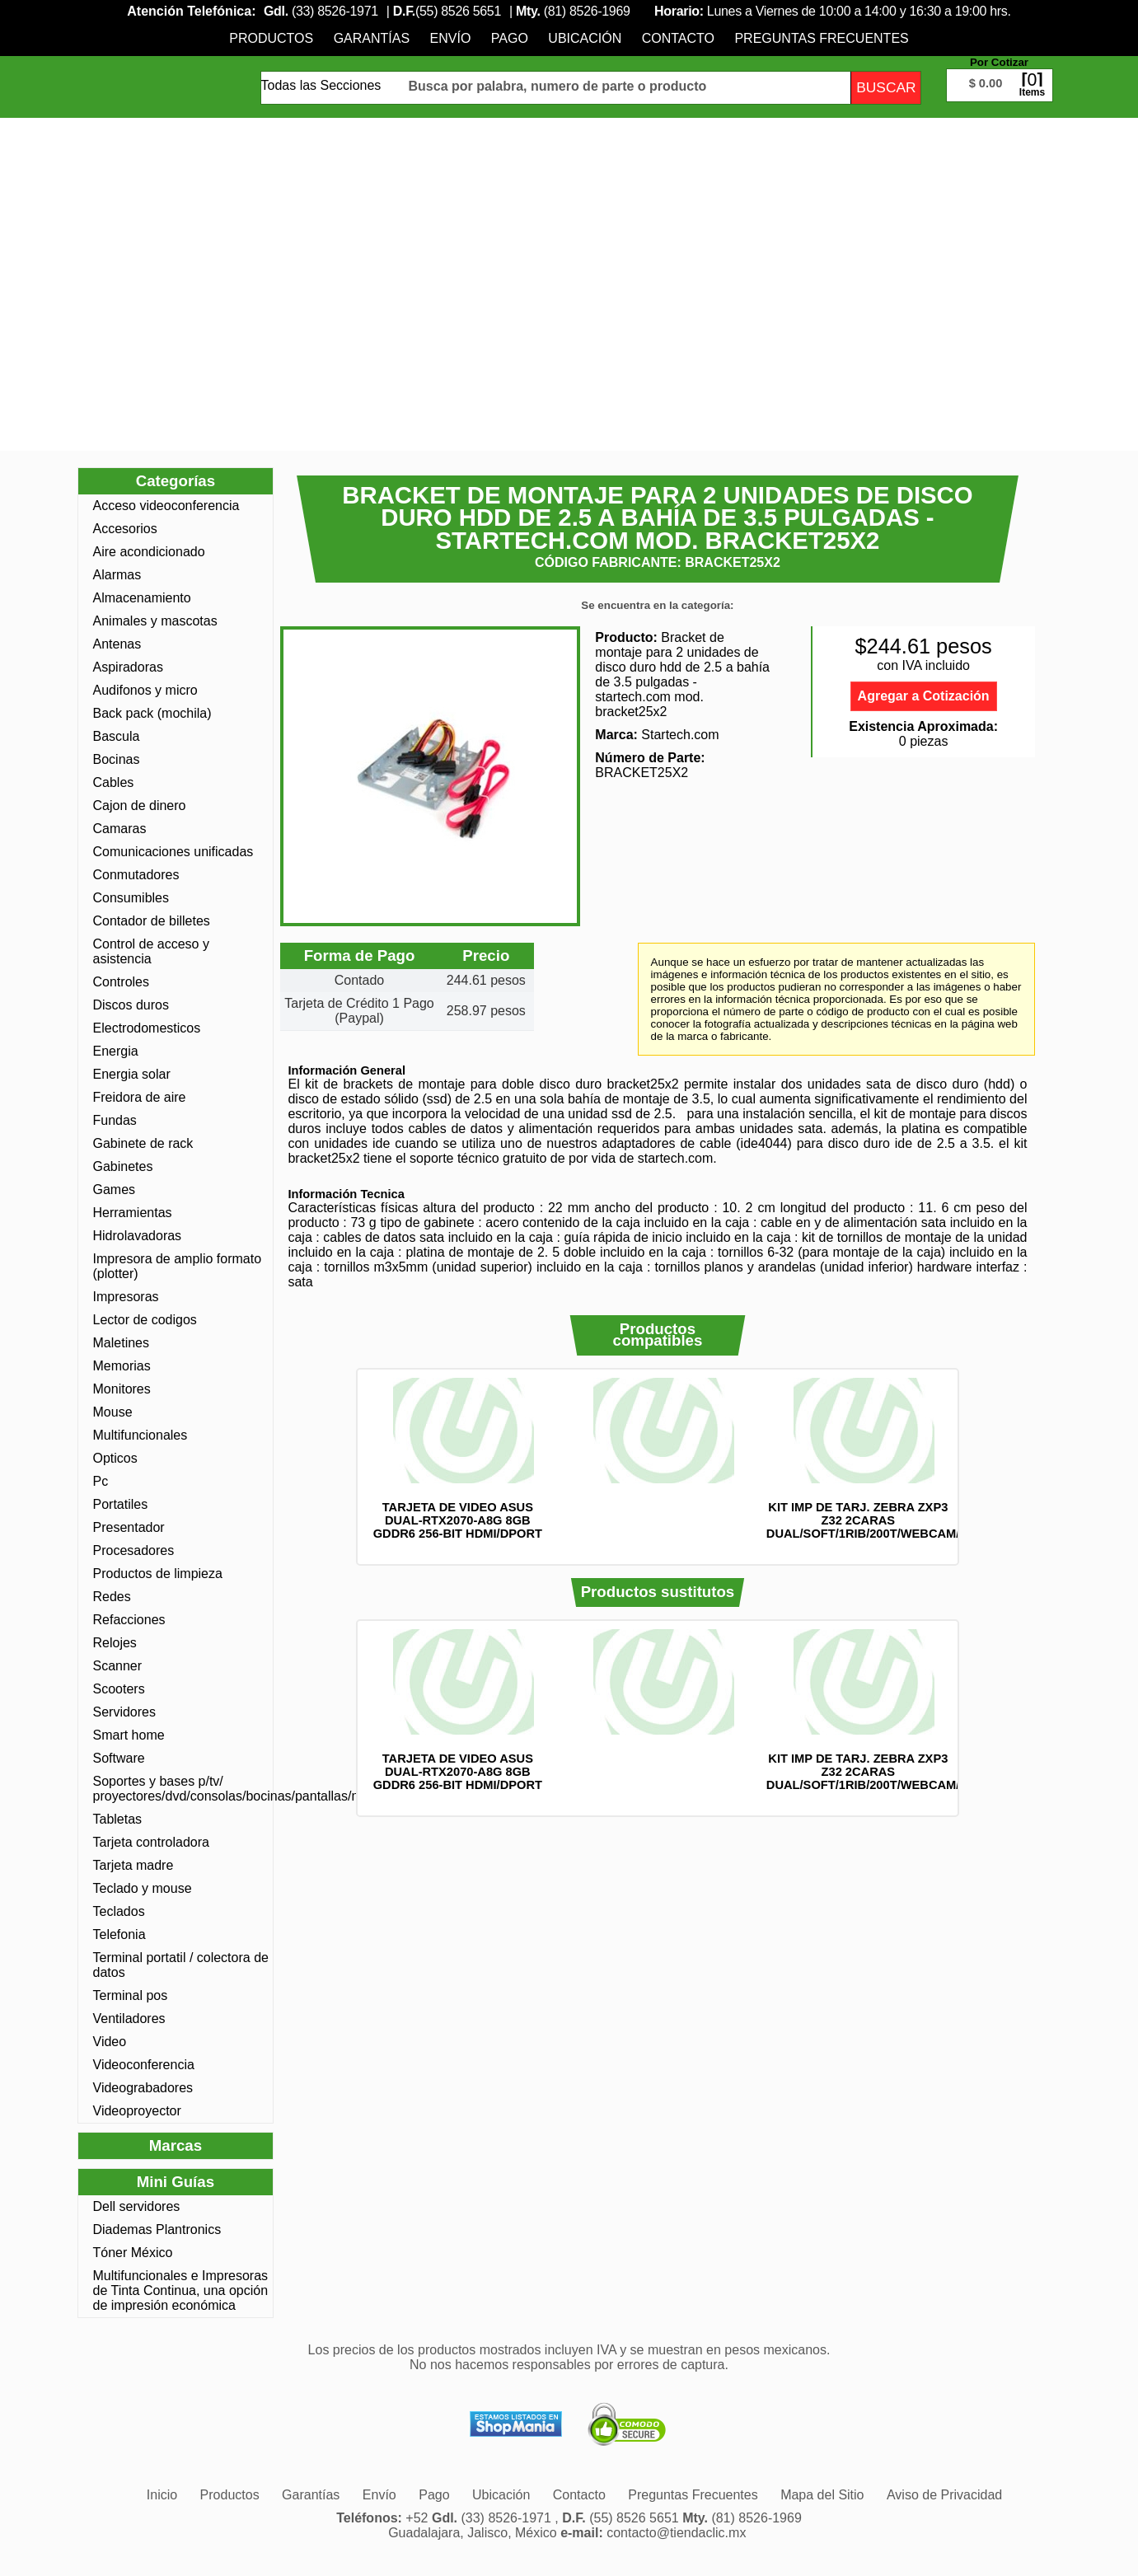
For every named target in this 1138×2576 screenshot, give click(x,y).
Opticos (115, 1458)
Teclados (119, 1911)
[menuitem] (271, 38)
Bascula (116, 736)
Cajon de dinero (139, 806)
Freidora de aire (139, 1097)
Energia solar (132, 1074)
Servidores (124, 1712)
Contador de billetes (151, 921)
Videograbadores (143, 2088)
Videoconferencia (143, 2065)
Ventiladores (129, 2019)
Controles (121, 982)
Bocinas (116, 759)
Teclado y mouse (142, 1888)
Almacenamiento (142, 598)
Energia (115, 1051)
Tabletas (118, 1819)
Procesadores (134, 1550)
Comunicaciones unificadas (173, 852)
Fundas (115, 1120)
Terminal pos (130, 1995)
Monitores (122, 1389)
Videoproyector (137, 2111)
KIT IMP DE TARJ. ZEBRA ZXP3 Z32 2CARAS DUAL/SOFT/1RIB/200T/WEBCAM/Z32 (873, 1520)
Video (110, 2042)
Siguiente (980, 1467)
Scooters (119, 1689)
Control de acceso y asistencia (151, 951)
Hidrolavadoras (137, 1236)
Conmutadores (136, 875)
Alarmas (117, 575)
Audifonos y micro (145, 690)
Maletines (121, 1343)
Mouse (113, 1412)
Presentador (129, 1527)
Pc (101, 1481)
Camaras (120, 829)
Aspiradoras (128, 667)
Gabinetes (123, 1166)
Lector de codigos (145, 1320)
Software (119, 1758)
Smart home (129, 1735)
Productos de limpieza (157, 1574)
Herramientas (132, 1213)
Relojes (115, 1643)
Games (114, 1190)
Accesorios (125, 529)
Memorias (122, 1366)
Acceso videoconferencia (166, 506)
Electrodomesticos (147, 1028)
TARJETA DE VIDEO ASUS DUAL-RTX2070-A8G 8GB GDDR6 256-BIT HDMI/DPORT (457, 1520)
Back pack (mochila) (152, 713)
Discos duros (131, 1005)
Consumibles (131, 898)
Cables (113, 782)
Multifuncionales (140, 1435)
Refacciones (129, 1620)
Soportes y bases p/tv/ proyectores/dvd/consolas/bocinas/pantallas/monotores (181, 1788)
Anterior (334, 1467)
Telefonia (119, 1934)
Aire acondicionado (149, 552)
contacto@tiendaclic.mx (676, 2533)
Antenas (117, 644)
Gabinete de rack (143, 1143)
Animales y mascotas (155, 621)
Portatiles (120, 1504)
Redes (112, 1597)
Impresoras (126, 1297)
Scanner (118, 1666)
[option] (458, 1459)
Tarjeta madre (133, 1865)
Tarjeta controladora (151, 1842)
